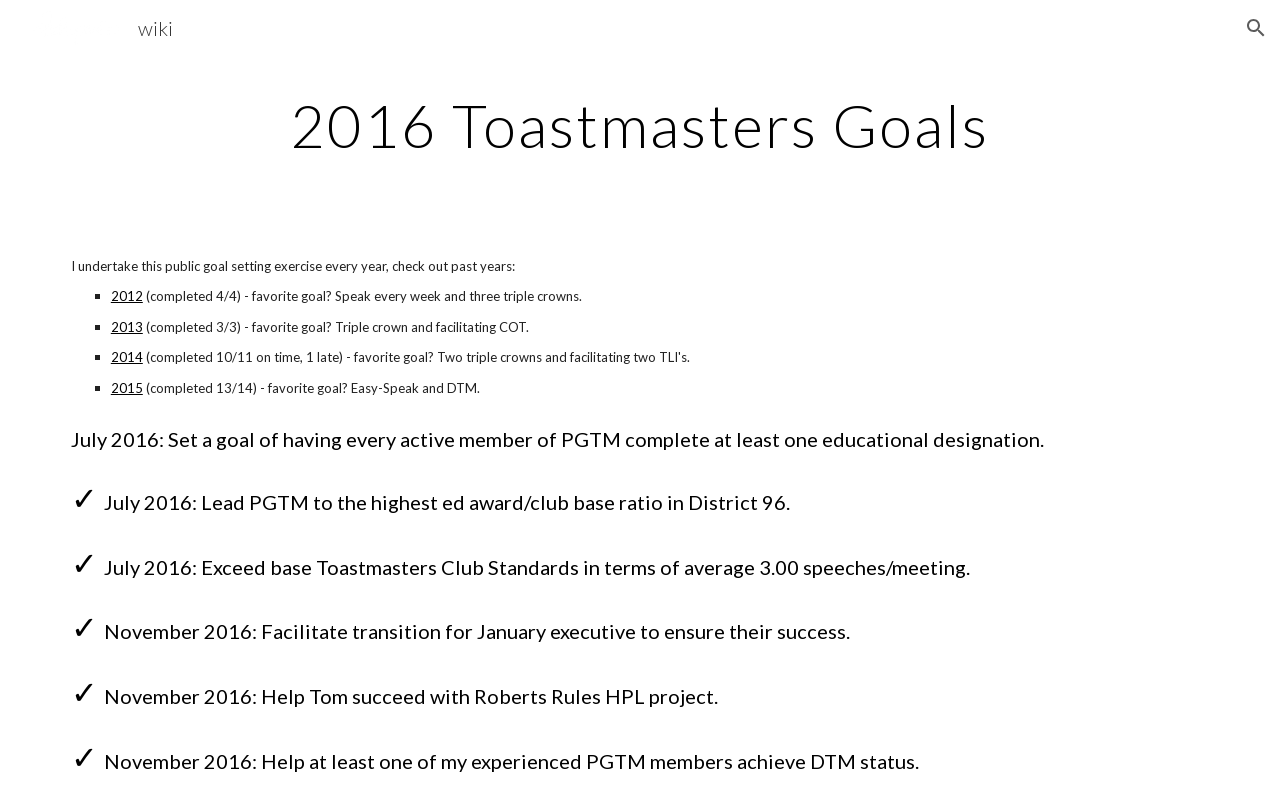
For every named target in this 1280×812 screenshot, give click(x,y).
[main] (640, 125)
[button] (1256, 28)
